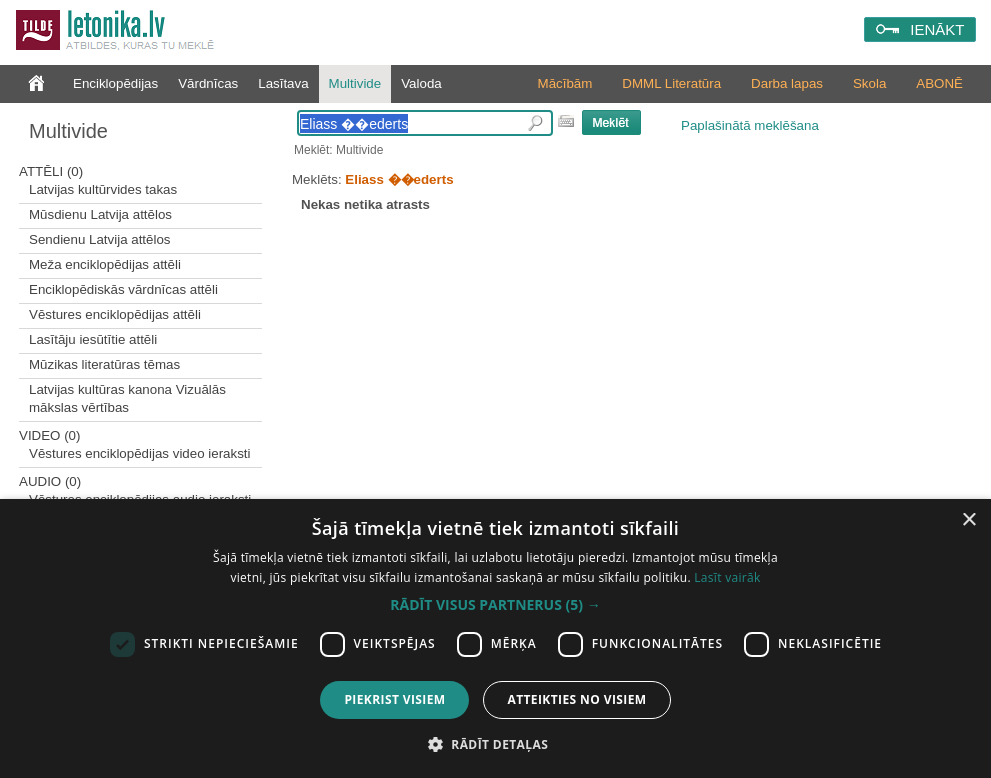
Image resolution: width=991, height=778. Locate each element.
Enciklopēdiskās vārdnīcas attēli (123, 289)
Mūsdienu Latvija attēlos (100, 214)
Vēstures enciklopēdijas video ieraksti (140, 453)
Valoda (421, 83)
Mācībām (565, 83)
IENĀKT (937, 29)
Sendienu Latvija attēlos (100, 239)
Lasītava (283, 83)
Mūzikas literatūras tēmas (104, 364)
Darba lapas (787, 83)
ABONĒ (939, 83)
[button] (495, 605)
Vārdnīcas (208, 83)
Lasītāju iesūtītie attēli (93, 339)
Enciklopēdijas (115, 83)
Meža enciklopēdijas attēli (105, 264)
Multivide (355, 83)
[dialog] (495, 638)
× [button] (968, 520)
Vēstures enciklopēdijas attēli (115, 314)
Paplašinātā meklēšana (750, 125)
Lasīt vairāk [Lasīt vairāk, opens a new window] (727, 577)
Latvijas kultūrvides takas (103, 189)
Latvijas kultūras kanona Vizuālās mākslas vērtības (127, 398)
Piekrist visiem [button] (394, 699)
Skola (869, 83)
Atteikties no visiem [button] (576, 699)
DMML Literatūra (671, 83)
